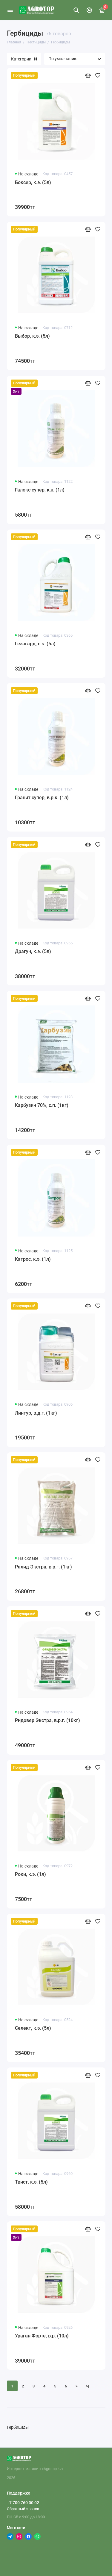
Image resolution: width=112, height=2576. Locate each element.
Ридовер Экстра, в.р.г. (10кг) (47, 1720)
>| (87, 2386)
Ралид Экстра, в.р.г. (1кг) (43, 1567)
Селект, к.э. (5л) (33, 2028)
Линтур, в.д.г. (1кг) (36, 1413)
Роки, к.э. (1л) (30, 1874)
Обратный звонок (23, 2509)
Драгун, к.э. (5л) (33, 951)
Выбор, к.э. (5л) (32, 336)
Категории (24, 59)
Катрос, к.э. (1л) (33, 1259)
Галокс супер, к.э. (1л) (40, 490)
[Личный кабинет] (89, 10)
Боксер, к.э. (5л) (33, 182)
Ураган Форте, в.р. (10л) (42, 2336)
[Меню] (10, 10)
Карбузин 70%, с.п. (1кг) (41, 1105)
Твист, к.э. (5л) (31, 2182)
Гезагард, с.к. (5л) (35, 644)
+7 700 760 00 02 (23, 2502)
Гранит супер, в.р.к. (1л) (42, 797)
